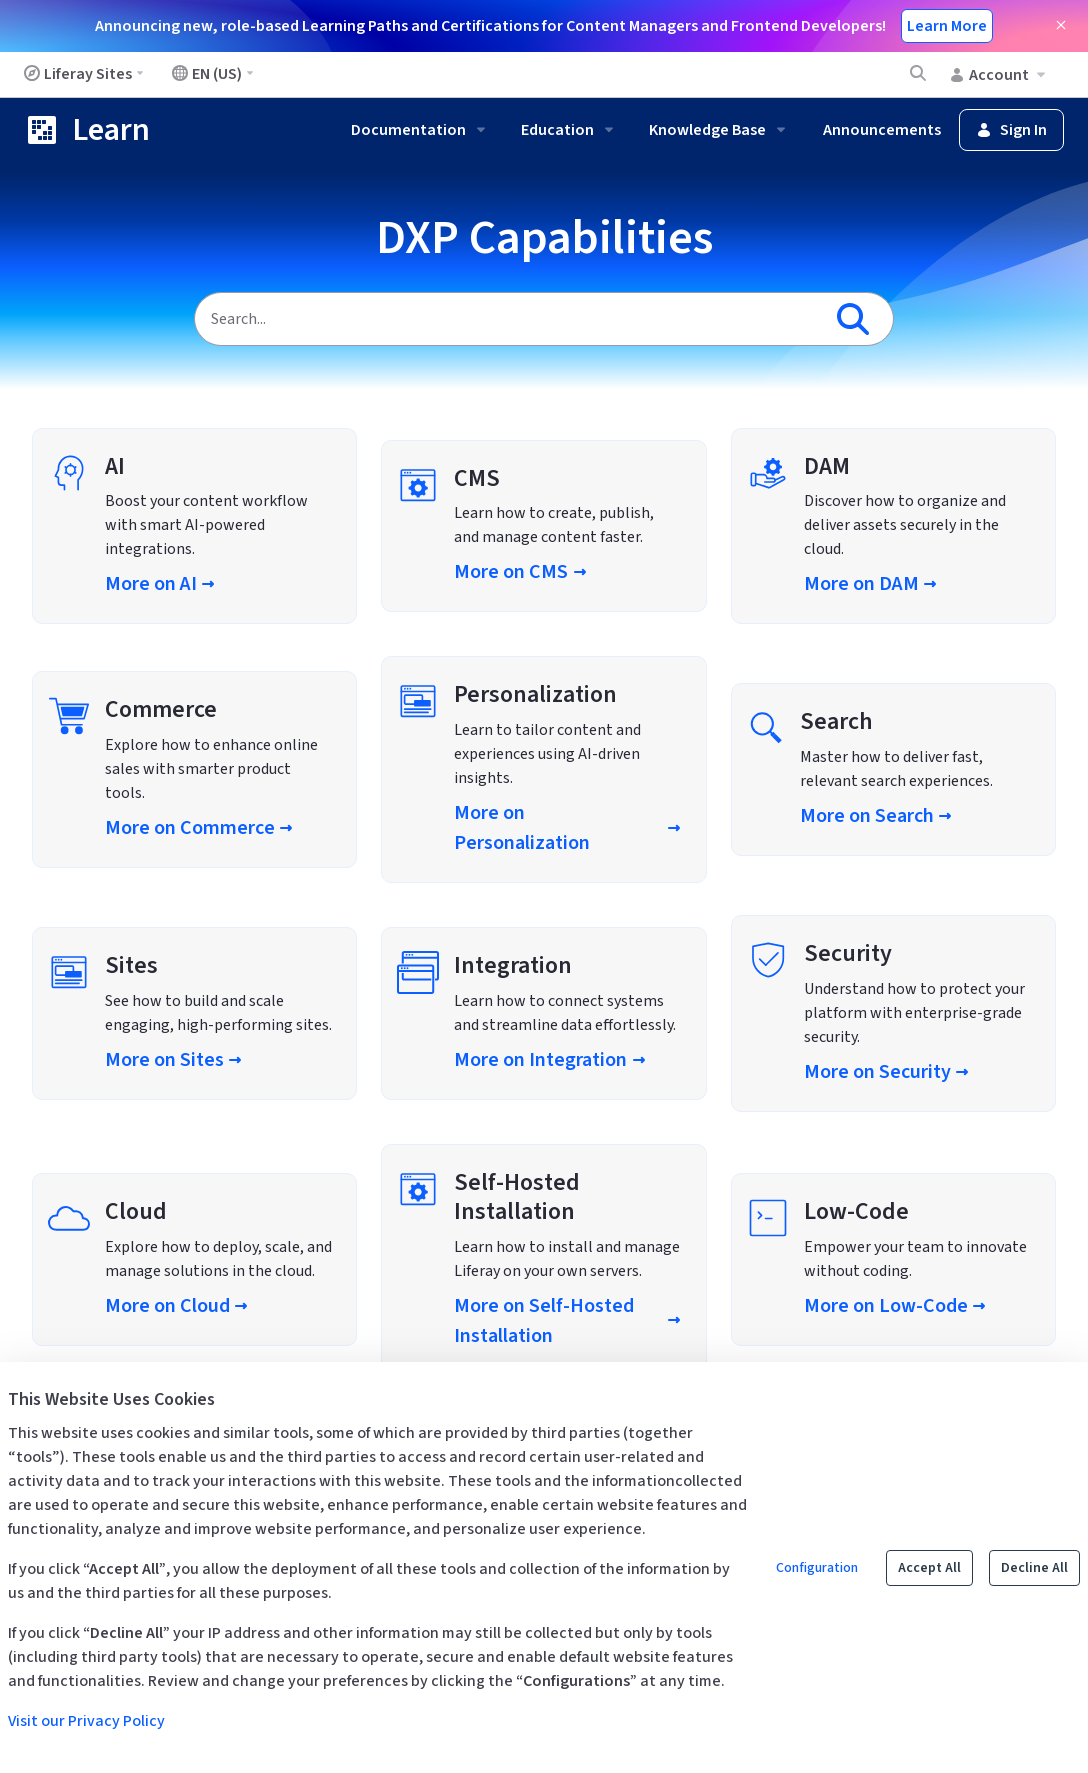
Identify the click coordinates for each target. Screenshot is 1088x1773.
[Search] (507, 319)
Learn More (947, 26)
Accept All (929, 1568)
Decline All (1034, 1568)
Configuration (817, 1568)
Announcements (882, 130)
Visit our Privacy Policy (86, 1721)
